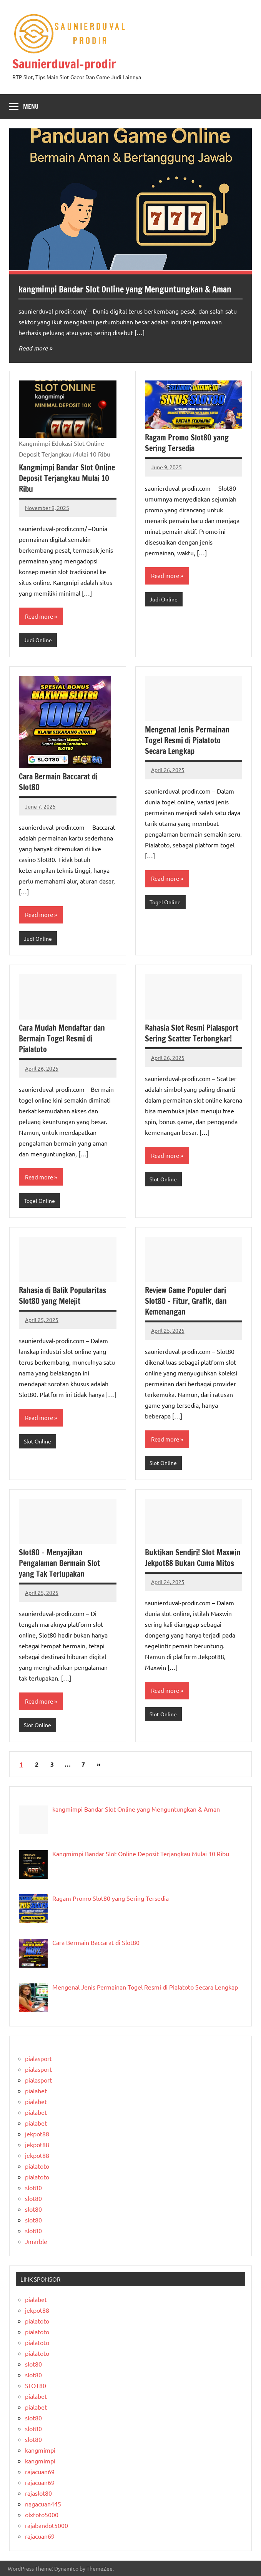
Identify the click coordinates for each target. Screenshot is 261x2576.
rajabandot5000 (46, 2525)
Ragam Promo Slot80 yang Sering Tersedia (187, 443)
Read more (33, 348)
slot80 (33, 2187)
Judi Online (38, 639)
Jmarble (36, 2241)
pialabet (36, 2090)
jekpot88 (37, 2134)
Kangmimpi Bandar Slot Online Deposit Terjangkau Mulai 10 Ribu (67, 478)
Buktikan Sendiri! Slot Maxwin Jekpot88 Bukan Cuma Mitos (193, 1558)
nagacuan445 (43, 2504)
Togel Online (165, 902)
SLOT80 (35, 2385)
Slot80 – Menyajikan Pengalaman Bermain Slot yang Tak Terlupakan (59, 1563)
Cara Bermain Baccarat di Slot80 (58, 782)
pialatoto (37, 2166)
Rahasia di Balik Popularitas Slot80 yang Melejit (62, 1296)
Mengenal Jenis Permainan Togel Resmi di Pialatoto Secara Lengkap (187, 740)
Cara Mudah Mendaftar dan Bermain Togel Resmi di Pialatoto (62, 1038)
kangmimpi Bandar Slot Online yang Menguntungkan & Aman (124, 289)
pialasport (38, 2058)
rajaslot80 (38, 2493)
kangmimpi (40, 2450)
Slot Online (163, 1179)
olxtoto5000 (41, 2514)
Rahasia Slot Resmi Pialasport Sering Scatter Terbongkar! (191, 1033)
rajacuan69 (40, 2471)
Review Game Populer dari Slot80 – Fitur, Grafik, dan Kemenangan (186, 1301)
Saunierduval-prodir (64, 64)
